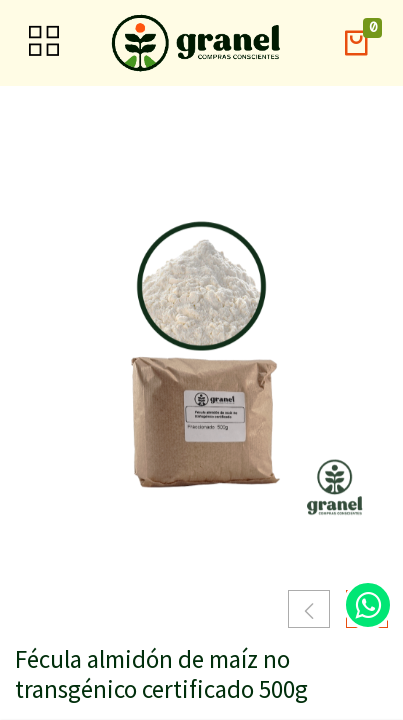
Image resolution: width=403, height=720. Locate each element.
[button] (356, 43)
